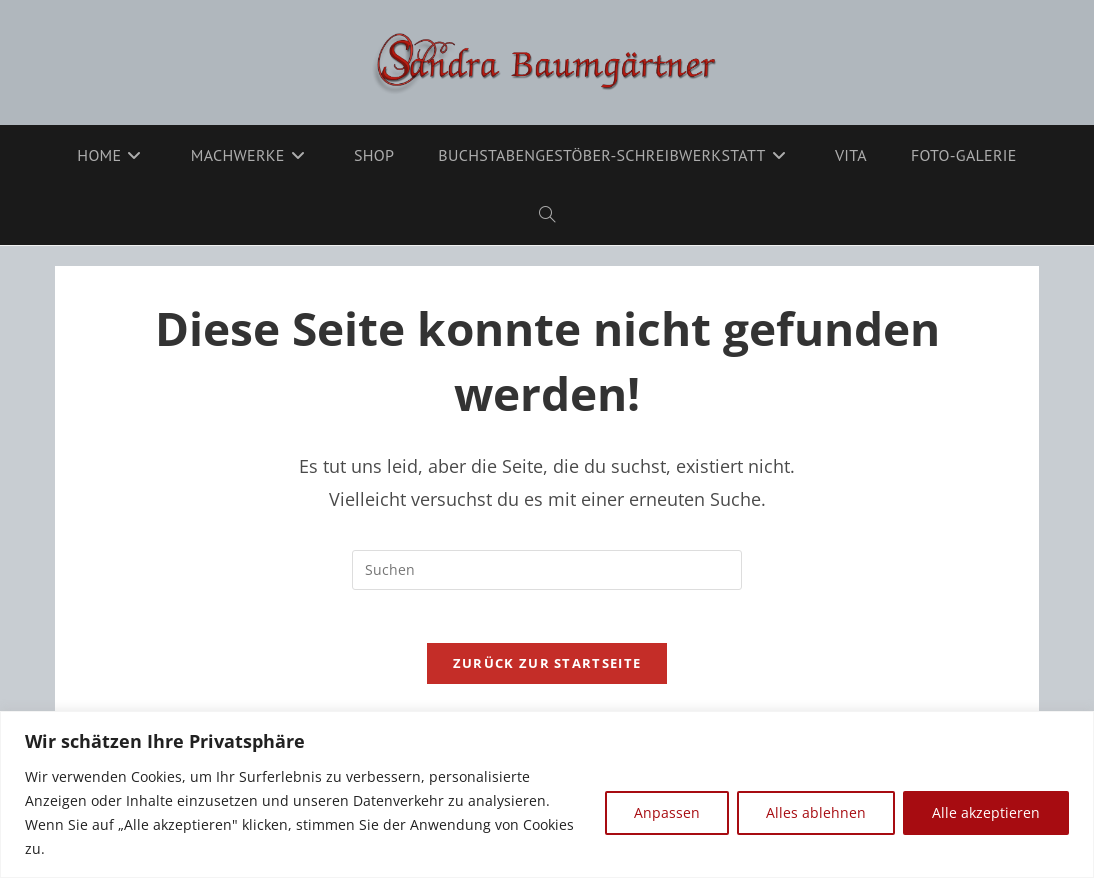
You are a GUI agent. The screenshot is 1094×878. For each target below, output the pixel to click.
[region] (547, 794)
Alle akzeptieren (986, 812)
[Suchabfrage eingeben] (547, 570)
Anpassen (667, 812)
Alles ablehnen (816, 812)
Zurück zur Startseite (547, 671)
